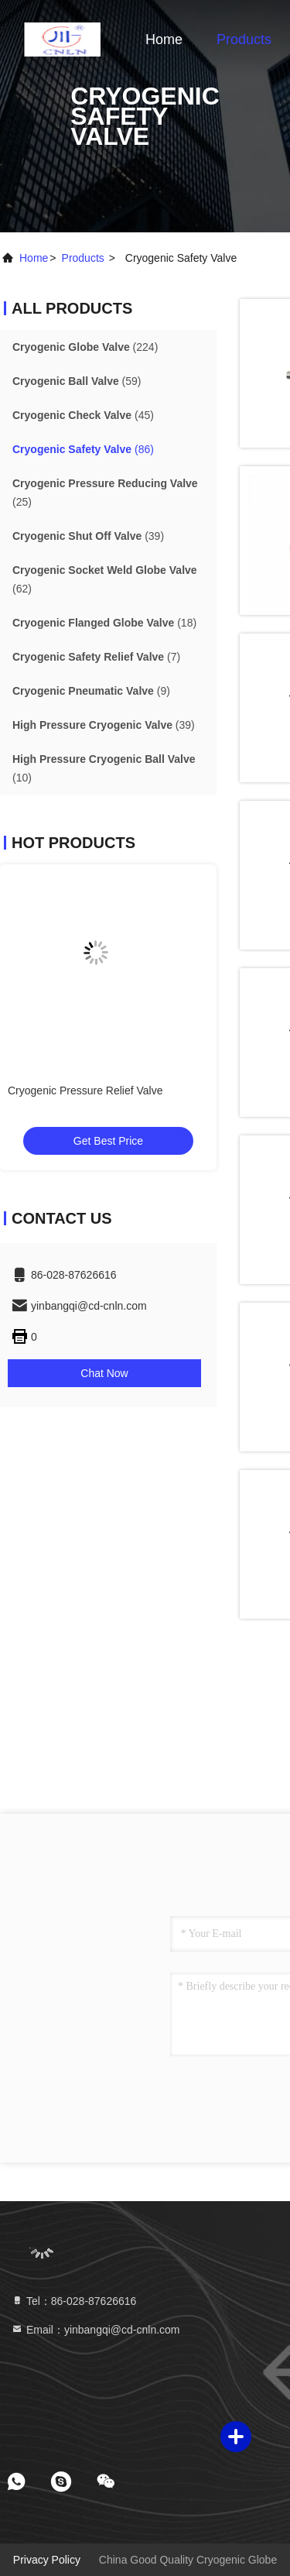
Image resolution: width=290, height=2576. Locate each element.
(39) (88, 536)
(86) (83, 449)
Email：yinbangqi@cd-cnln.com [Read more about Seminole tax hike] (95, 2330)
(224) (85, 347)
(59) (77, 381)
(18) (104, 623)
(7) (96, 657)
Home (164, 39)
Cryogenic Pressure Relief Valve (85, 1090)
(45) (83, 415)
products (83, 258)
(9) (91, 691)
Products (244, 39)
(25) (105, 492)
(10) (104, 768)
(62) (104, 579)
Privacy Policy (46, 2560)
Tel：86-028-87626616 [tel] (73, 2301)
